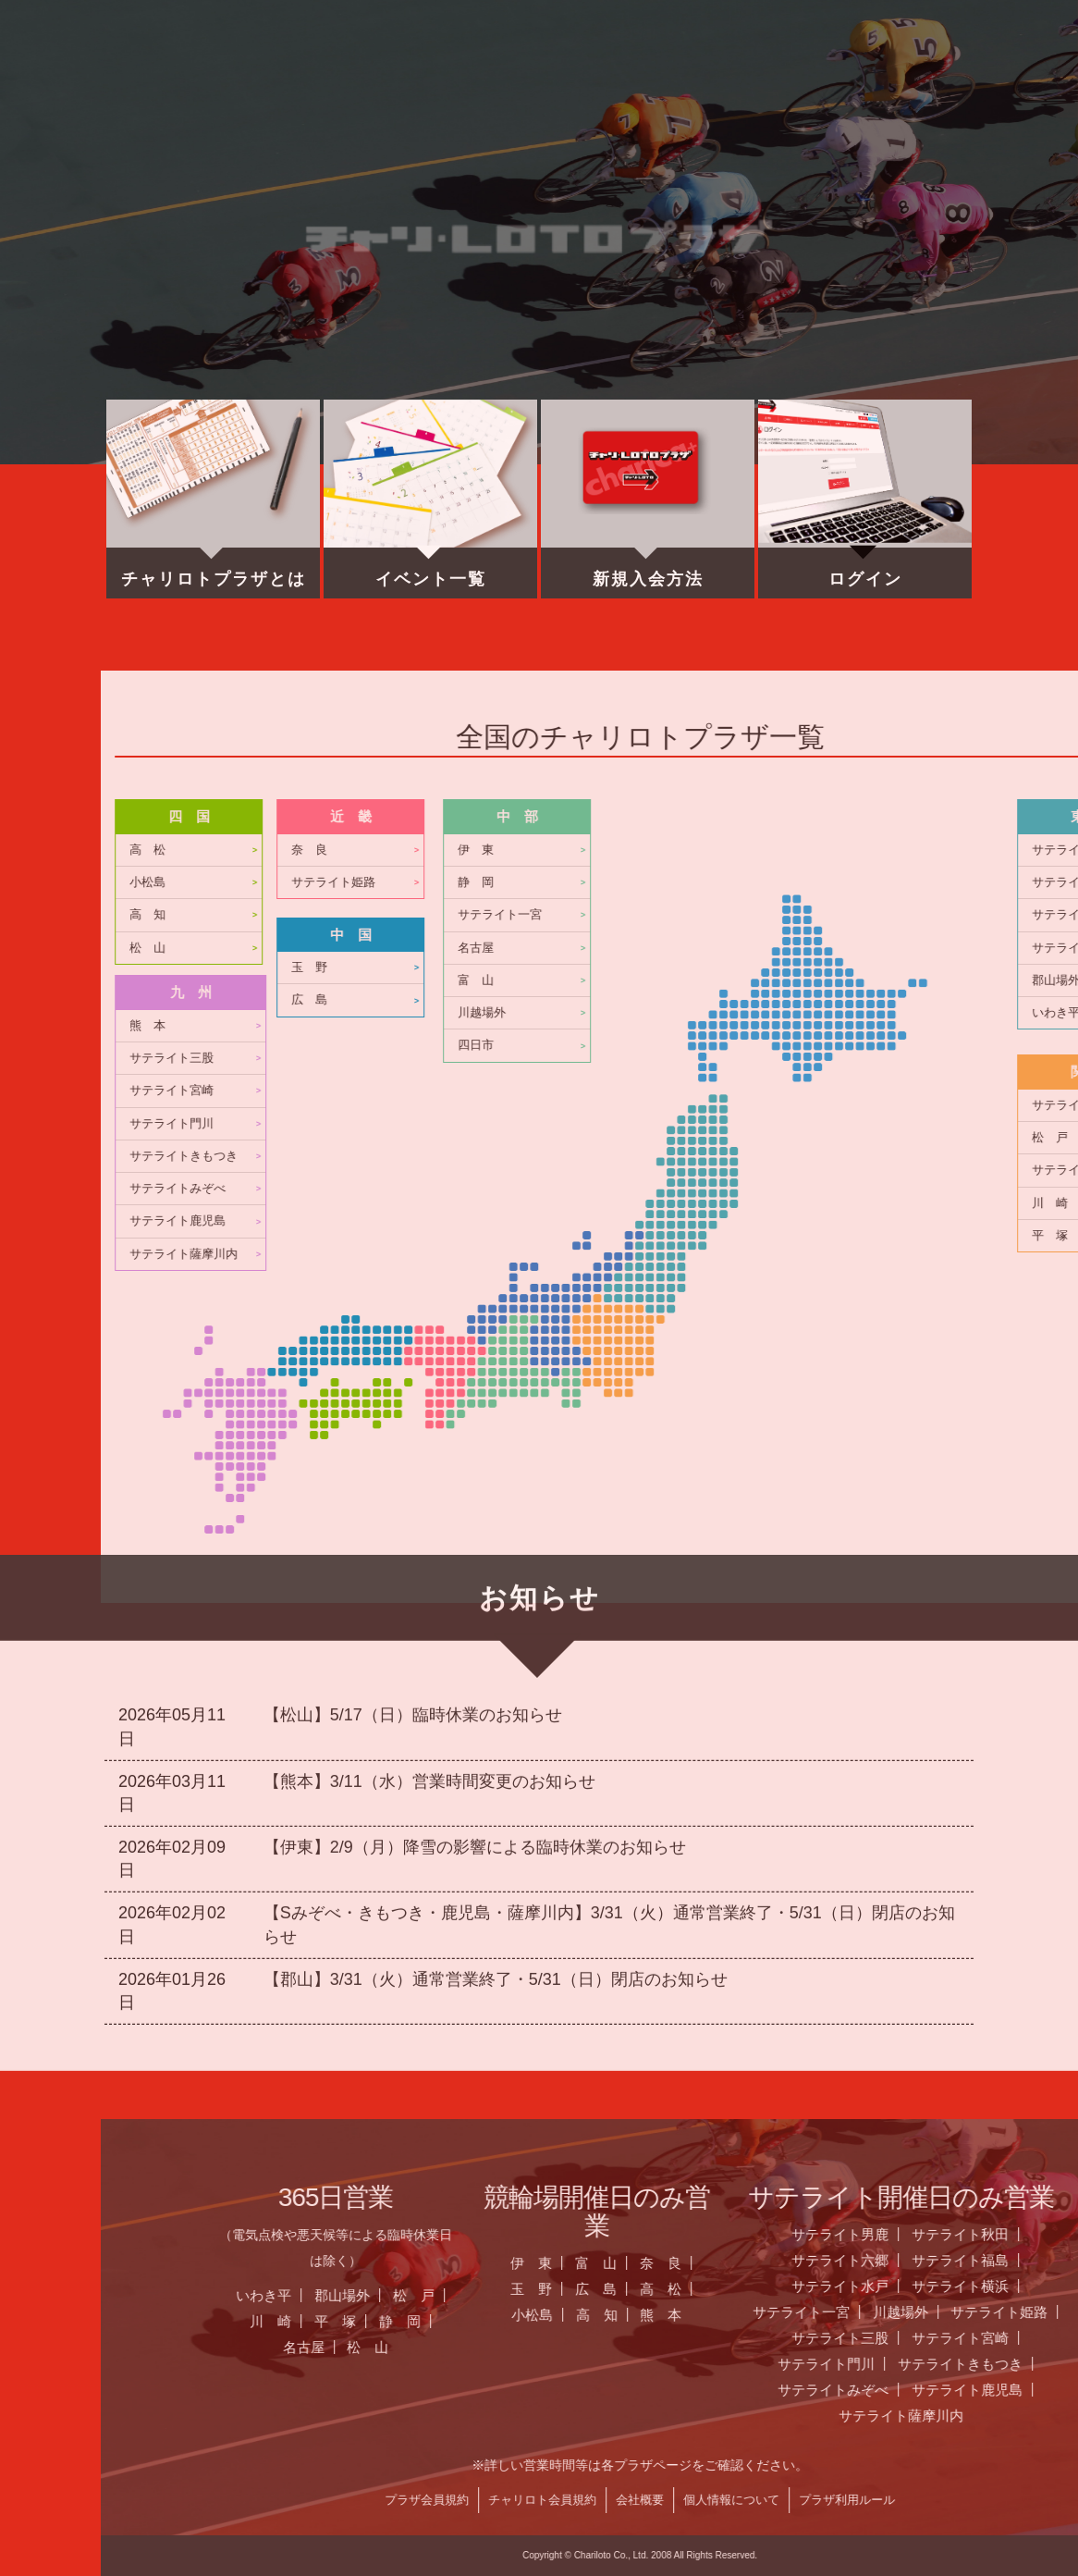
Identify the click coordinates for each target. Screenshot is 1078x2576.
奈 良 (886, 850)
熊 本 (724, 1025)
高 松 (724, 850)
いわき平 (840, 2295)
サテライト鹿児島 (754, 1220)
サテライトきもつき (760, 1156)
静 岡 (977, 2321)
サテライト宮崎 (748, 1090)
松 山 (724, 948)
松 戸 (990, 2295)
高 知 (724, 914)
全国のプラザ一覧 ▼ (537, 88)
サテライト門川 (748, 1123)
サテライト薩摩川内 (760, 1254)
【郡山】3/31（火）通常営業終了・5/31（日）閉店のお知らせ (495, 1703)
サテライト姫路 (910, 882)
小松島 (724, 882)
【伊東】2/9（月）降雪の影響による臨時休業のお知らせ (474, 1570)
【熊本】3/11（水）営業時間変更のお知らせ (429, 1505)
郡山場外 (919, 2295)
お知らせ (311, 87)
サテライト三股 (748, 1058)
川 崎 (847, 2321)
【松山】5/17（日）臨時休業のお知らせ (412, 1438)
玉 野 (886, 967)
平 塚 (912, 2321)
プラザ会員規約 (1004, 2500)
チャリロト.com (651, 87)
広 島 (886, 999)
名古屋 (880, 2347)
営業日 (424, 87)
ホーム (197, 87)
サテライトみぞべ (754, 1188)
